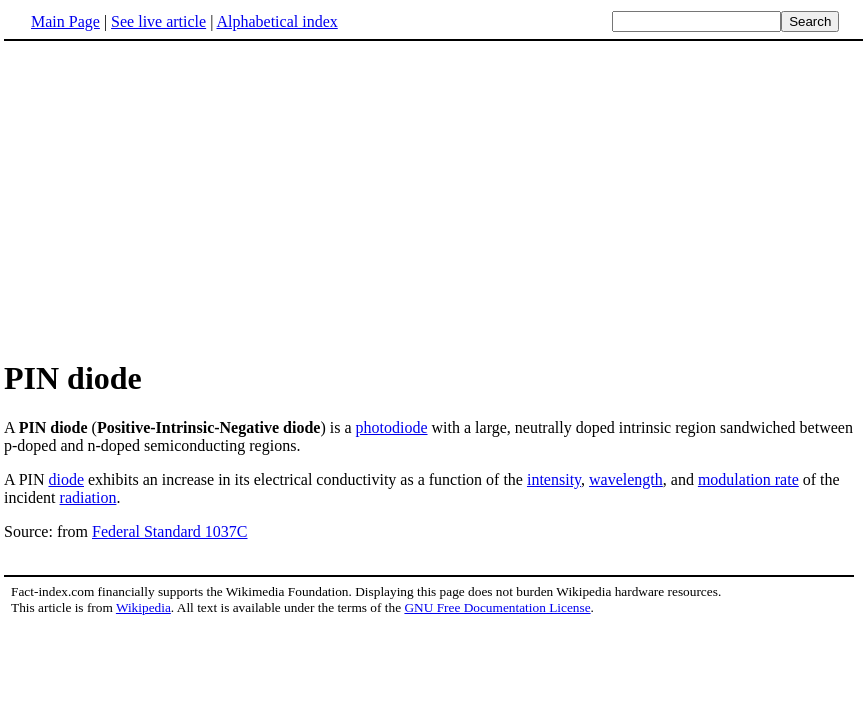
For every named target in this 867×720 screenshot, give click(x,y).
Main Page (65, 21)
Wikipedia (143, 607)
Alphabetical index (276, 21)
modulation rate (748, 479)
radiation (88, 497)
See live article (158, 21)
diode (66, 479)
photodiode (392, 427)
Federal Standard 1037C (170, 531)
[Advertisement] (434, 199)
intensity (554, 479)
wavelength (626, 479)
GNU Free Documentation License (497, 607)
